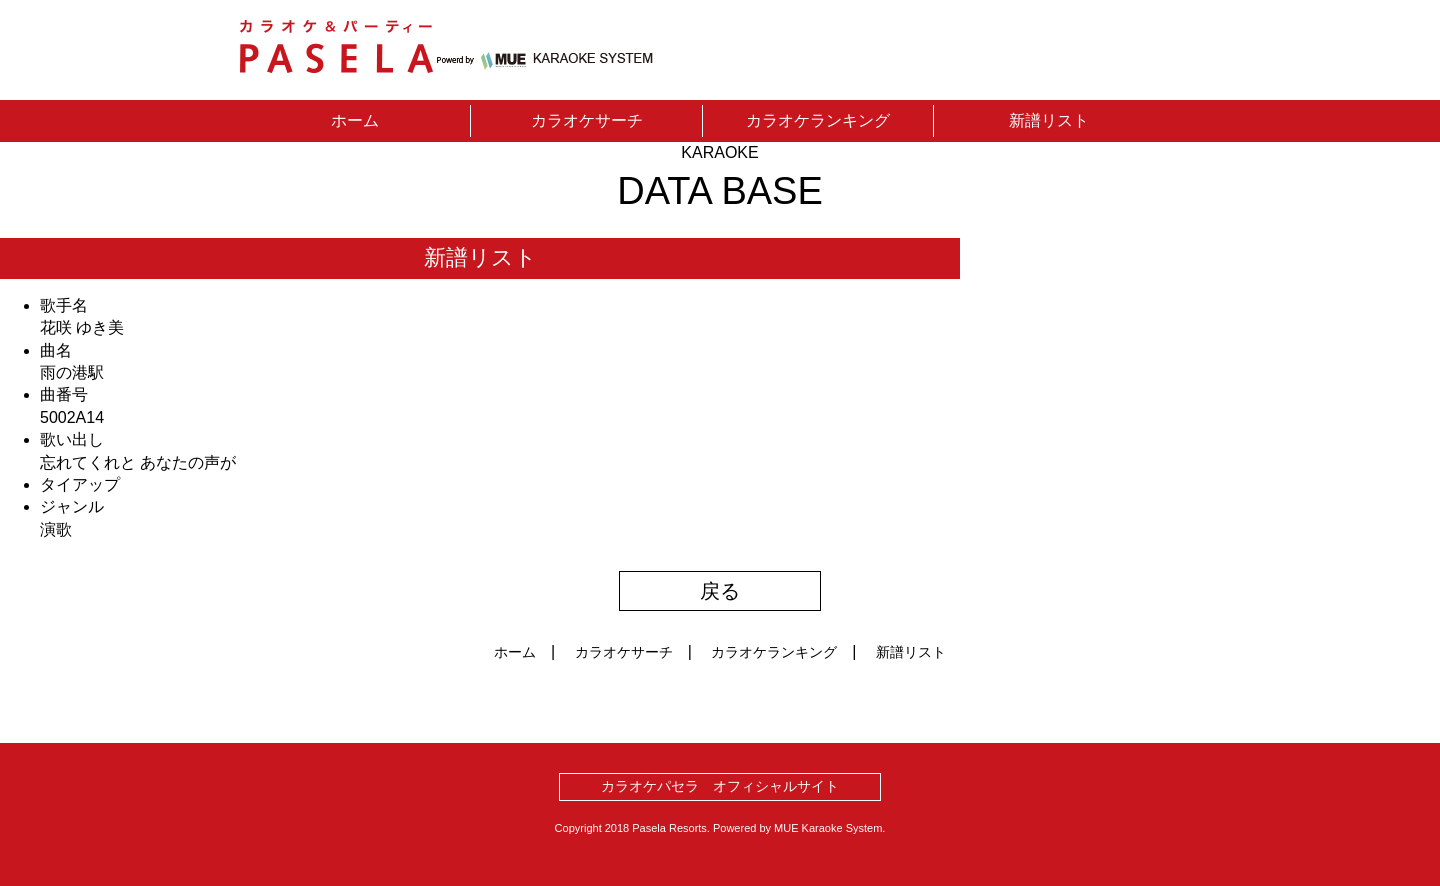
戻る (720, 591)
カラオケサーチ (587, 120)
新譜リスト (1049, 120)
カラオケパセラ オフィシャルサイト (720, 786)
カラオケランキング (818, 120)
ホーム (355, 120)
